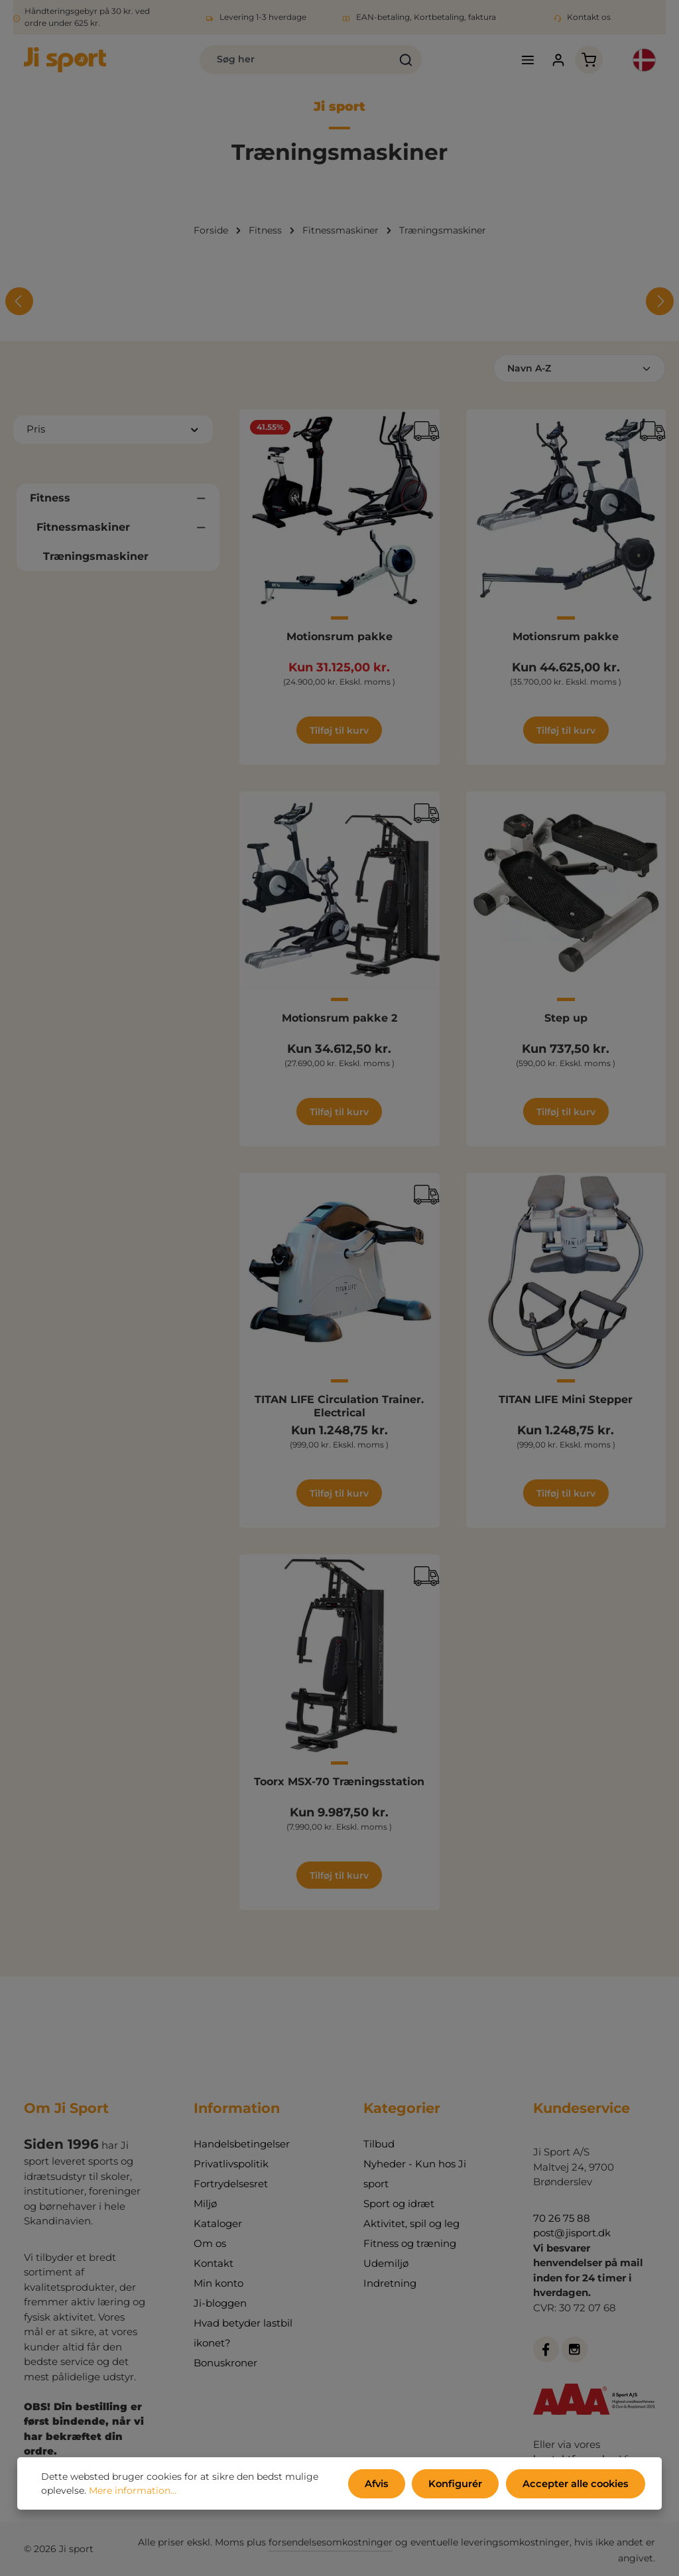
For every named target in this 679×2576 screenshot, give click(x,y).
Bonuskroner (225, 2362)
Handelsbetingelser (242, 2143)
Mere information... (132, 2492)
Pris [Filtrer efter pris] (113, 432)
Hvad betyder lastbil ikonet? (243, 2333)
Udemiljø (385, 2263)
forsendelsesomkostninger (331, 2542)
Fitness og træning (409, 2243)
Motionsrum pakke (339, 639)
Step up (565, 1021)
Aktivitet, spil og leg (411, 2223)
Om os (210, 2243)
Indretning (389, 2283)
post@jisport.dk (572, 2232)
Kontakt (213, 2263)
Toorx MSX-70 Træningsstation (339, 1784)
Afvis (386, 2484)
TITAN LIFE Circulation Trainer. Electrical (339, 1409)
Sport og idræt (398, 2203)
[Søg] (385, 61)
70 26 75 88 (561, 2218)
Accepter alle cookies (577, 2484)
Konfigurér (462, 2484)
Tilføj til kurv (339, 733)
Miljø (205, 2203)
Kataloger (218, 2223)
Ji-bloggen (220, 2303)
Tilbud (379, 2143)
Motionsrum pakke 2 (339, 1021)
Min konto (218, 2283)
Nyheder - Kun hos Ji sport (414, 2173)
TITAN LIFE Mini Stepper (566, 1402)
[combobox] (275, 61)
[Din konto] (548, 61)
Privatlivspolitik (231, 2163)
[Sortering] (579, 372)
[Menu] (517, 61)
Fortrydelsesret (231, 2183)
